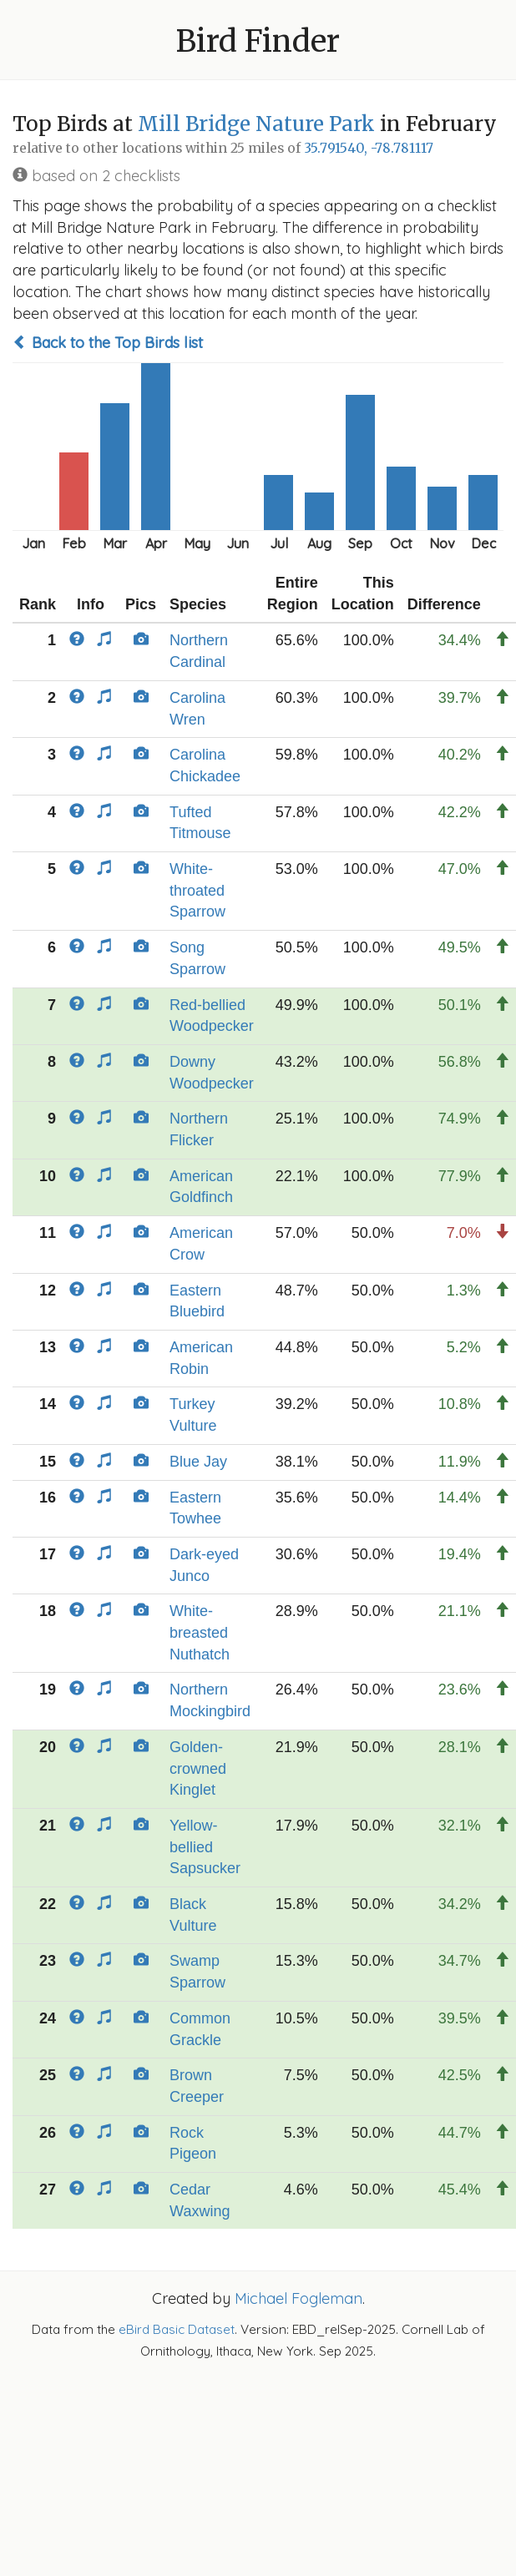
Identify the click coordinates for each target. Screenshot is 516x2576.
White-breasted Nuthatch (199, 1632)
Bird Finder (258, 41)
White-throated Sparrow (197, 890)
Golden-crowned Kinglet (197, 1768)
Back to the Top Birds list (108, 342)
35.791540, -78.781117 (368, 148)
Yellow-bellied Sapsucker (204, 1846)
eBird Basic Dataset (177, 2329)
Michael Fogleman (298, 2298)
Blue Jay (198, 1461)
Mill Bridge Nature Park (256, 124)
